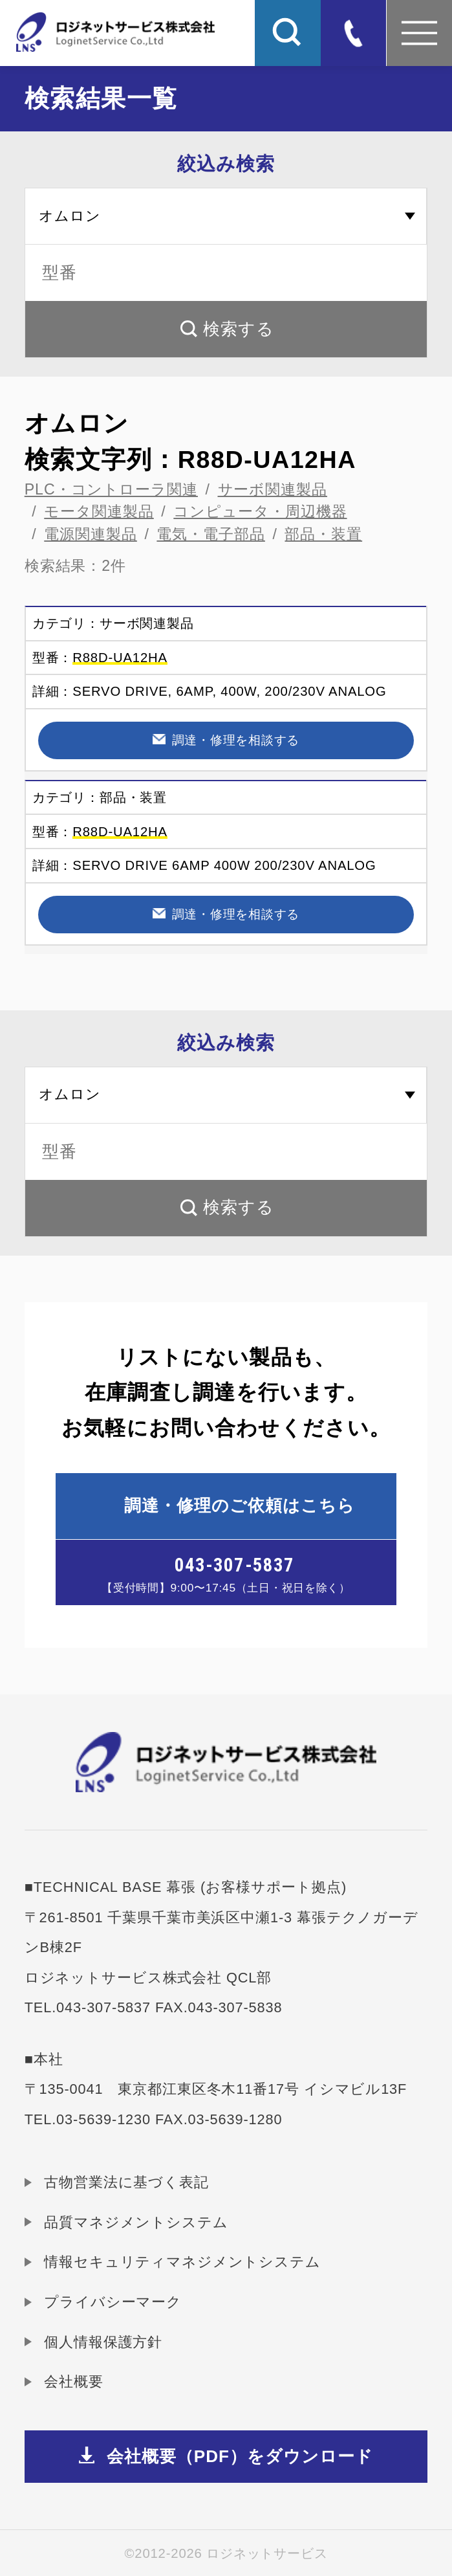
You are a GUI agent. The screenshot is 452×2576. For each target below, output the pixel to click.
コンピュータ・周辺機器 (260, 511)
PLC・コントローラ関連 (111, 489)
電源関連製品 (90, 534)
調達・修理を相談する (236, 740)
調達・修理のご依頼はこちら (240, 1505)
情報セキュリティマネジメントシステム (182, 2262)
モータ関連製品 (99, 511)
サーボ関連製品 (273, 489)
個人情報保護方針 (103, 2342)
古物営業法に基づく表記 (126, 2182)
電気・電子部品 (210, 534)
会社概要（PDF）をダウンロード (240, 2456)
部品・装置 (323, 534)
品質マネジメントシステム (136, 2222)
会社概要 (73, 2381)
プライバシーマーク (113, 2302)
